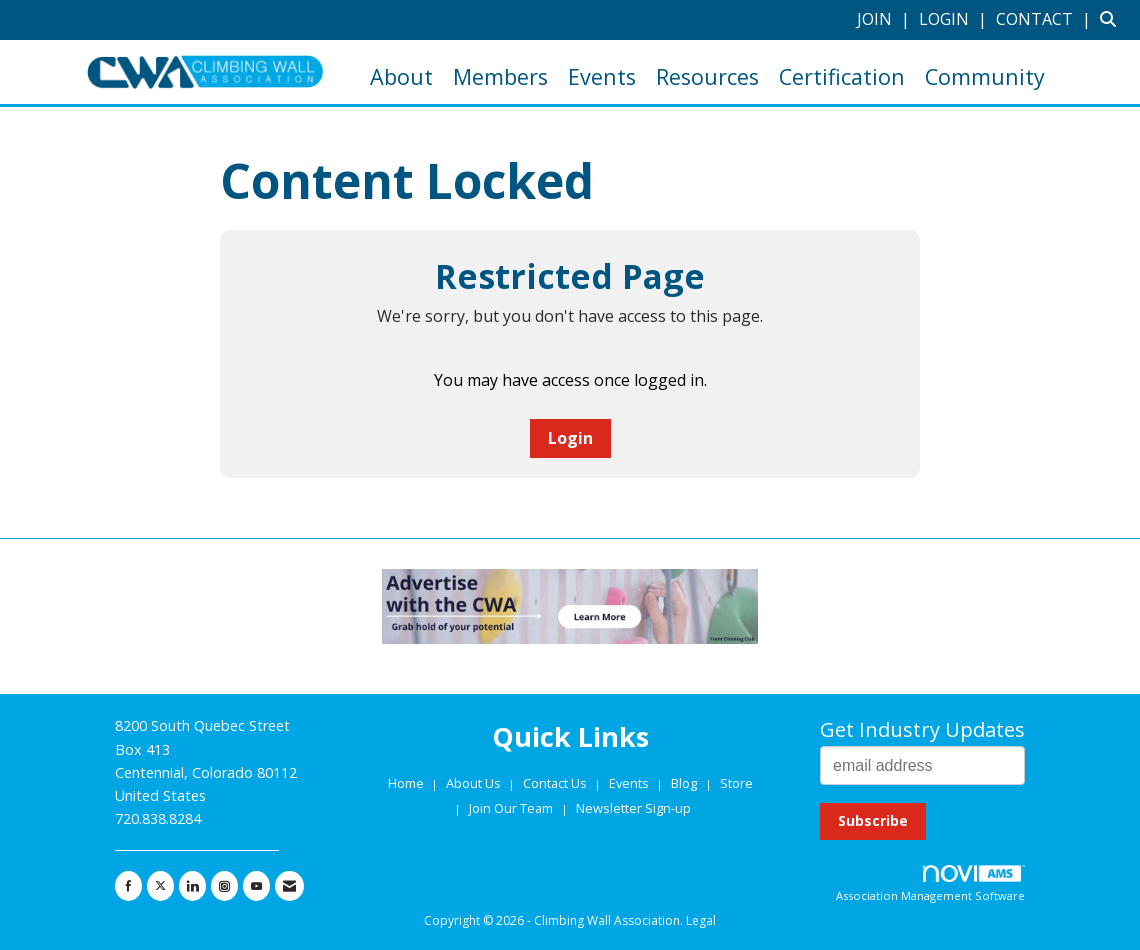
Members (500, 76)
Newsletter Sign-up (633, 808)
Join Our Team (511, 808)
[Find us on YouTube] (256, 886)
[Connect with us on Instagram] (224, 886)
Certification (842, 76)
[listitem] (886, 19)
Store (736, 783)
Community (985, 76)
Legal (701, 920)
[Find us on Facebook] (128, 886)
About (401, 76)
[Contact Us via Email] (289, 886)
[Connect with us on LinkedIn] (192, 886)
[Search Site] (1112, 19)
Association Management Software (930, 884)
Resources (707, 76)
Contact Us (556, 783)
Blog (684, 783)
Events (602, 76)
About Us (475, 783)
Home (407, 783)
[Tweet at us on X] (160, 886)
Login (570, 438)
